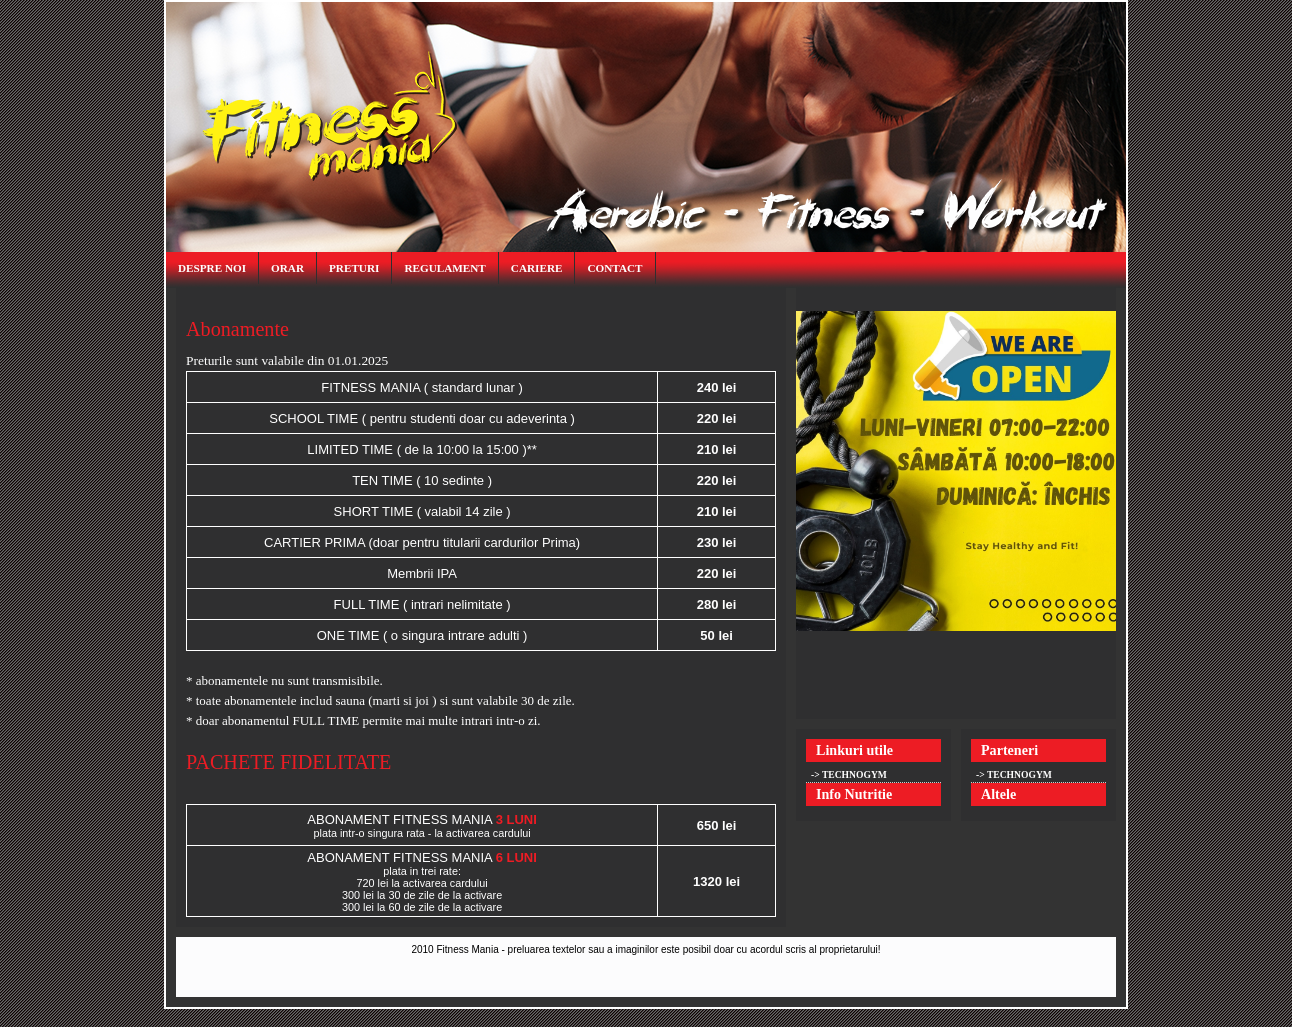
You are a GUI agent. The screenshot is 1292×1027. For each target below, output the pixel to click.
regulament (444, 268)
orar (287, 268)
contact (614, 268)
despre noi (212, 268)
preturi (354, 268)
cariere (537, 268)
